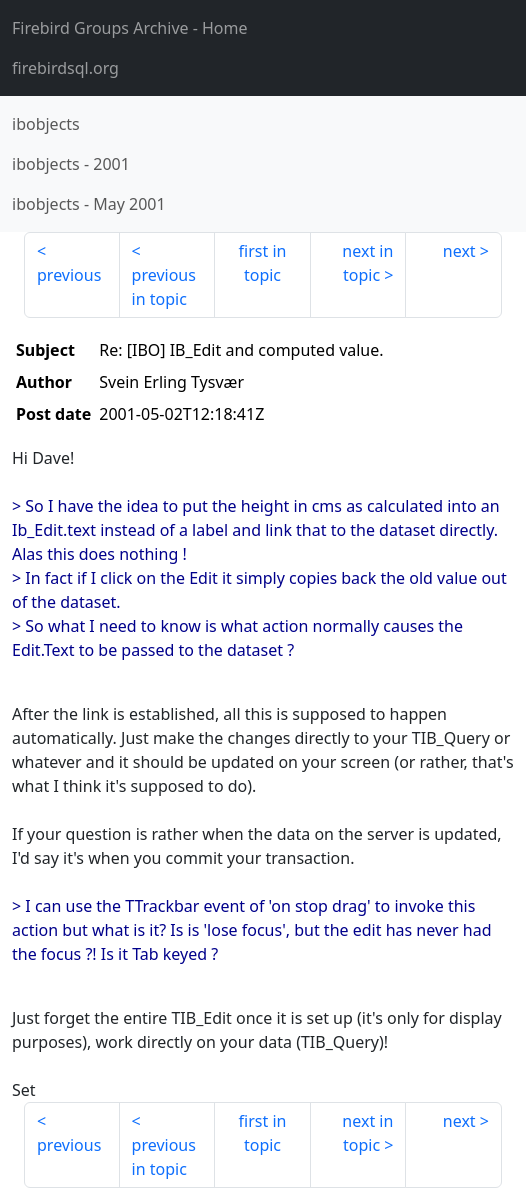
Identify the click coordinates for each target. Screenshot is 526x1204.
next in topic (367, 263)
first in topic (263, 263)
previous (69, 275)
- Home (130, 28)
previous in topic (164, 287)
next (459, 251)
